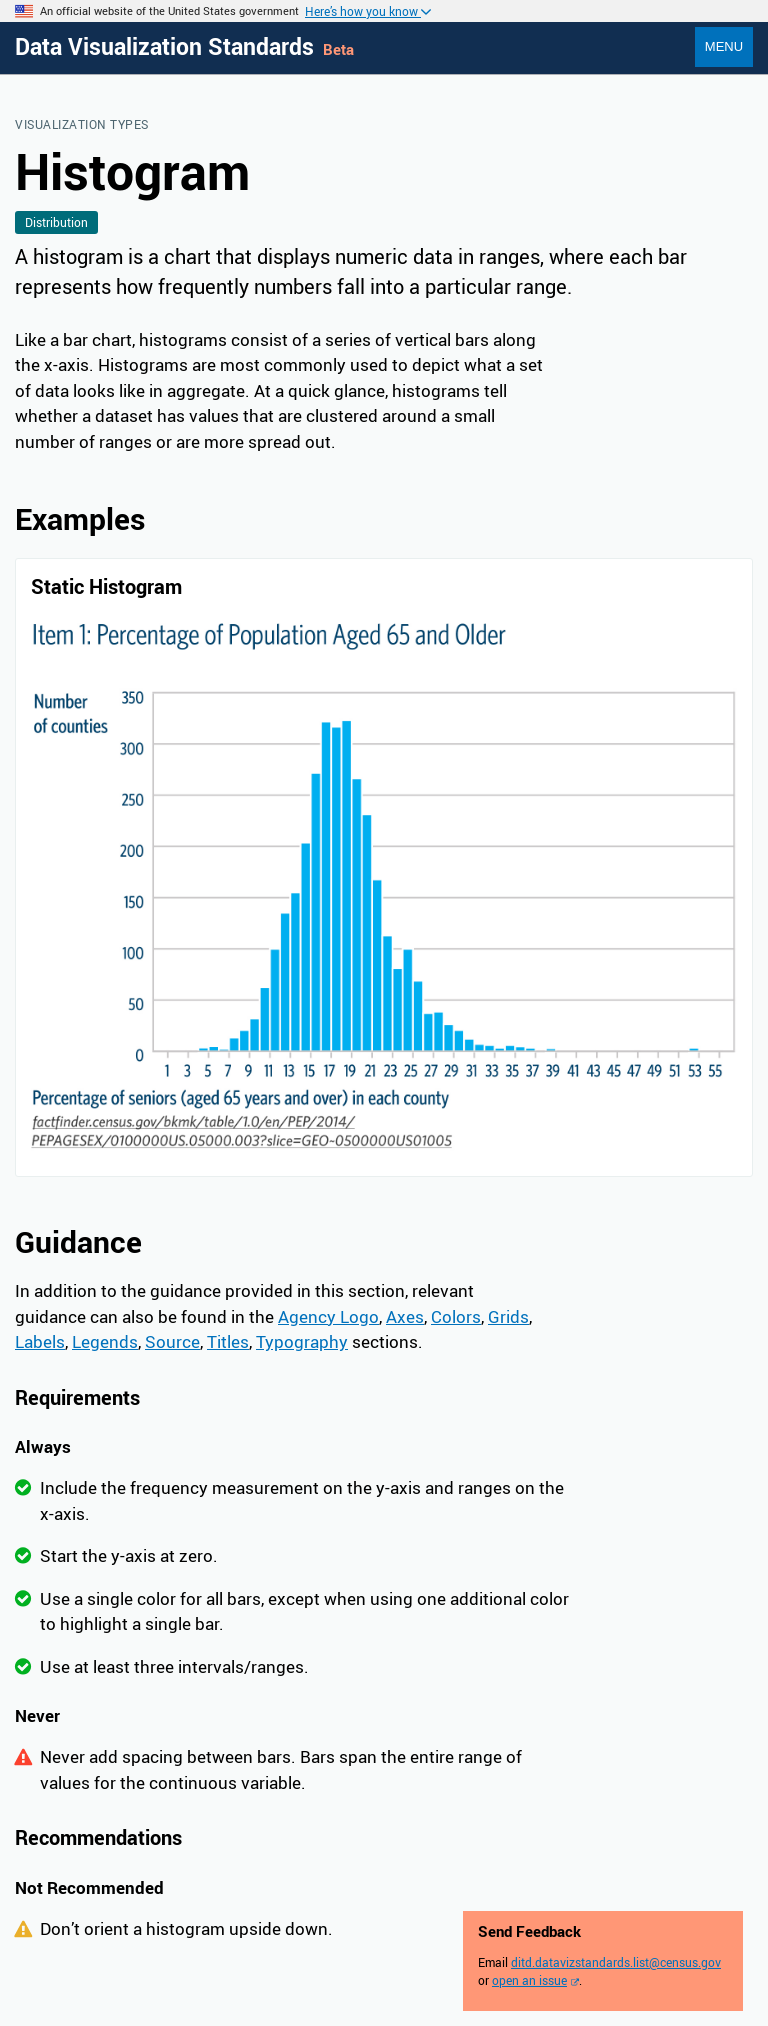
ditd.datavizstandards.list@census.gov (616, 1962)
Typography (302, 1341)
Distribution (56, 222)
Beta (338, 49)
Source (172, 1341)
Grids (508, 1316)
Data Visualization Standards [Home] (167, 46)
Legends (105, 1341)
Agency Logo (328, 1316)
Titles (228, 1341)
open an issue (529, 1980)
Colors (456, 1316)
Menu (724, 46)
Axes (405, 1316)
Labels (40, 1341)
